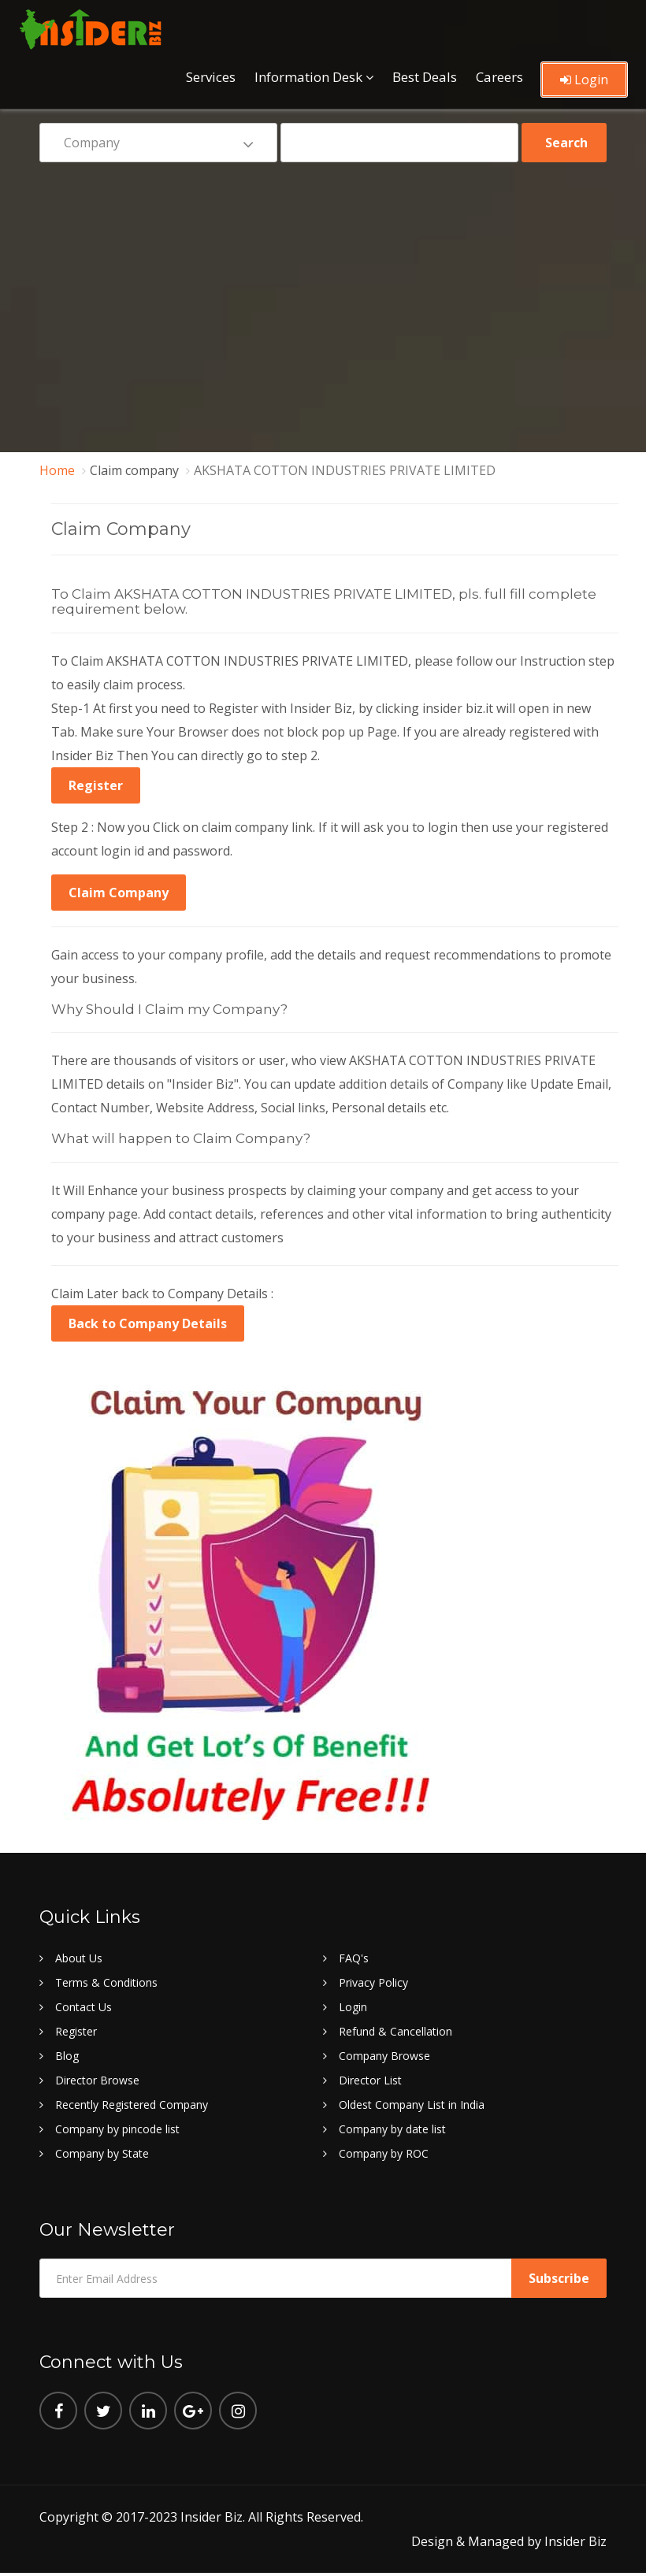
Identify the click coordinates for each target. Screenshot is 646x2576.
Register (96, 785)
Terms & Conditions (106, 1982)
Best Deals (424, 77)
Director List (370, 2080)
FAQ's (354, 1958)
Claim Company (119, 892)
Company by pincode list (117, 2128)
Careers (499, 77)
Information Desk (308, 77)
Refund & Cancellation (395, 2031)
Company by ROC (384, 2153)
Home (57, 470)
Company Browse (384, 2055)
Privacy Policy (373, 1982)
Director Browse (97, 2080)
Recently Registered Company (131, 2104)
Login (584, 79)
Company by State (102, 2153)
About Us (78, 1958)
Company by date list (392, 2128)
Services (211, 77)
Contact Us (83, 2006)
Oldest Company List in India (411, 2104)
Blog (67, 2055)
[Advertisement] (323, 296)
